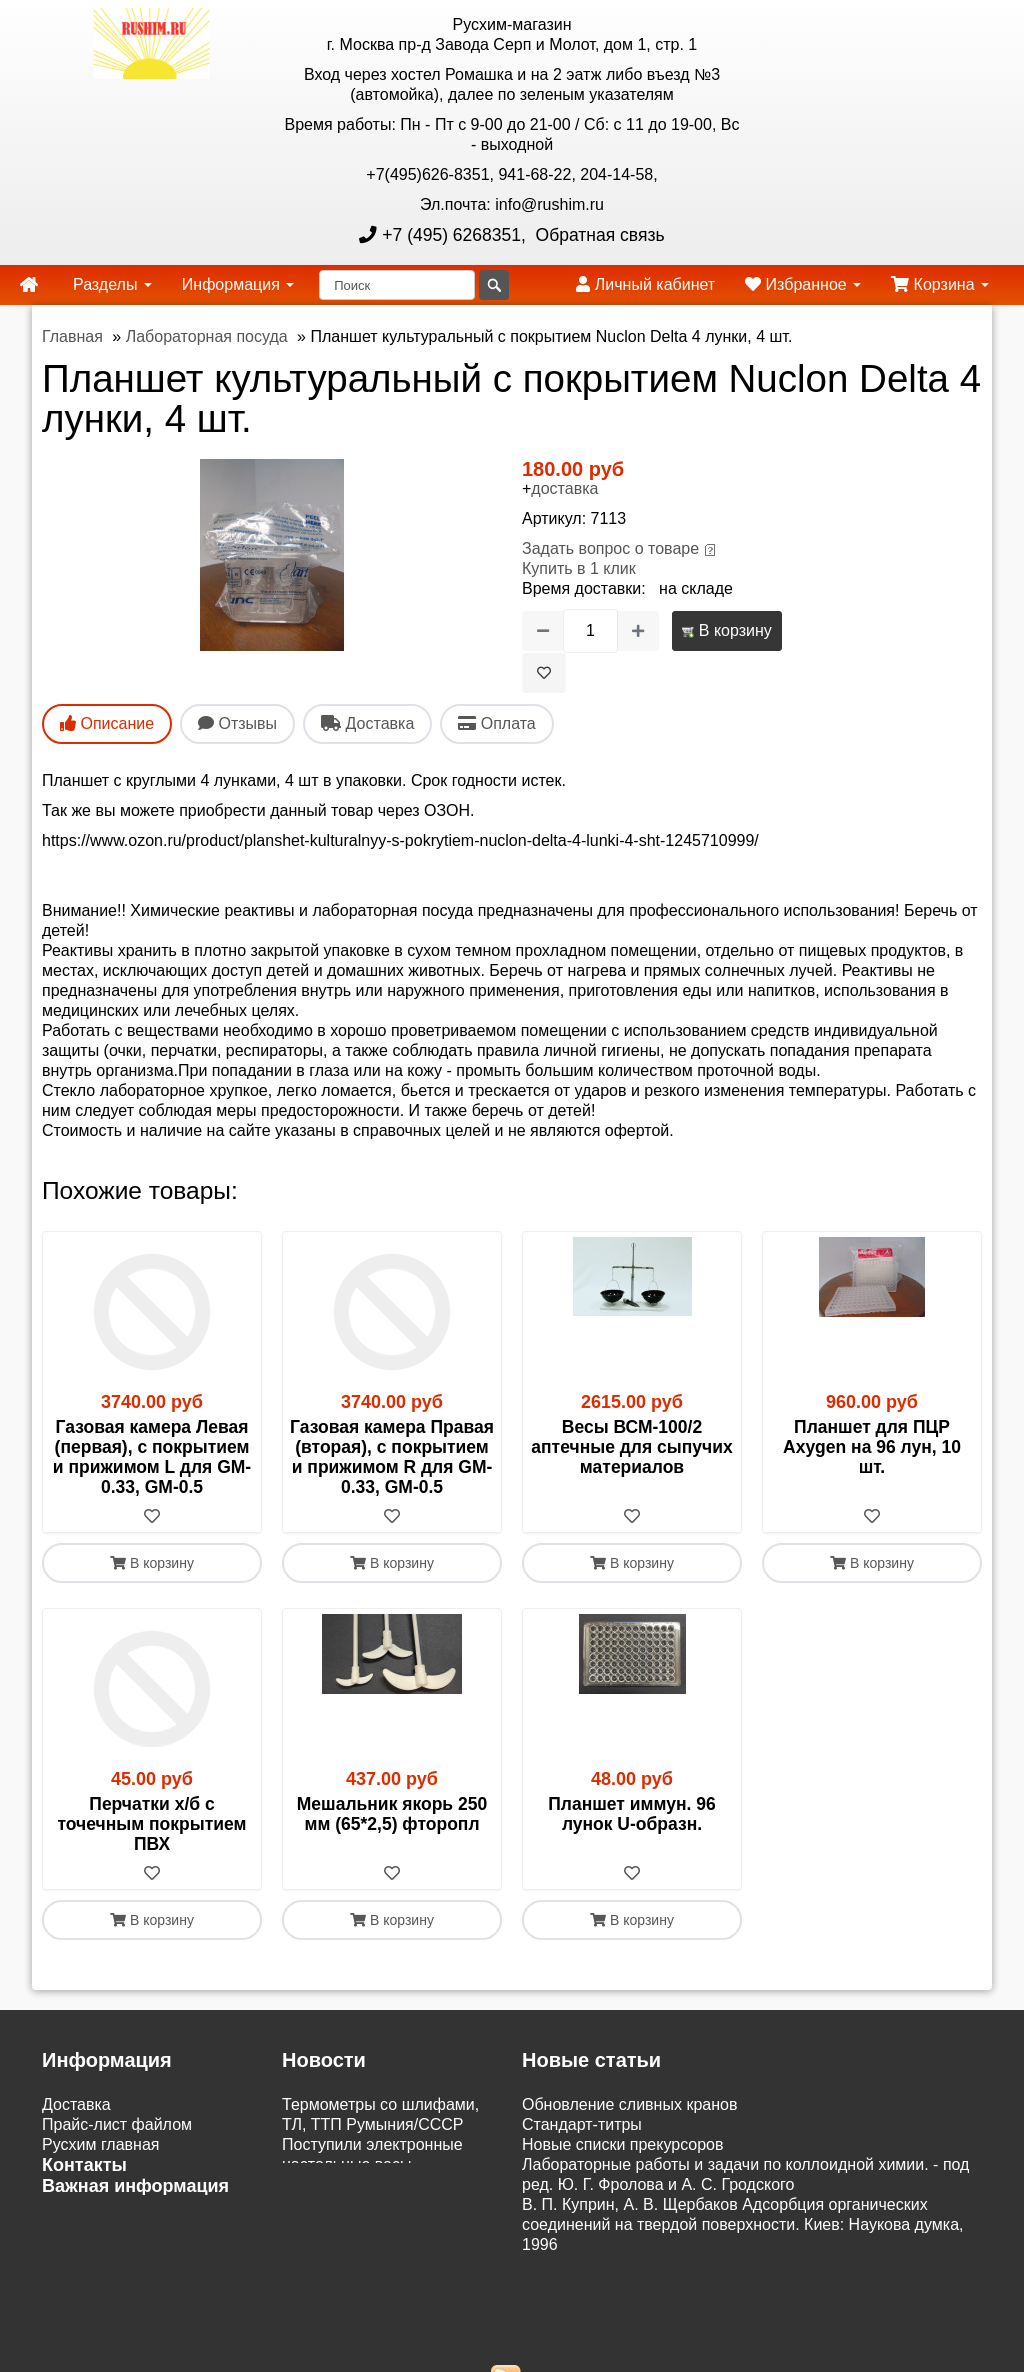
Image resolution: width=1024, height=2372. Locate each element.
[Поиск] (397, 285)
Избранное (803, 284)
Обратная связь (598, 235)
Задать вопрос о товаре (610, 548)
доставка (564, 488)
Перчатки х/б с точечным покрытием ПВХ (152, 1824)
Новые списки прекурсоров (623, 2144)
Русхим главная (101, 2144)
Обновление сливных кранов (629, 2104)
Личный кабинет (645, 284)
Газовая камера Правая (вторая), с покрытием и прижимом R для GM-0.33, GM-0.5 (392, 1457)
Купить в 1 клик (579, 568)
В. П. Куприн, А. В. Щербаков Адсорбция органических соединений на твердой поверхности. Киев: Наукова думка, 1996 (742, 2224)
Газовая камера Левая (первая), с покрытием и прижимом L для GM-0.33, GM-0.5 (152, 1457)
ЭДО (59, 2227)
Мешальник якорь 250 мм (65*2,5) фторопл (392, 1814)
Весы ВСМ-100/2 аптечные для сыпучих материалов (631, 1447)
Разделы (112, 284)
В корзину (726, 630)
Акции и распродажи (118, 2267)
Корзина (940, 284)
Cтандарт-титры (582, 2124)
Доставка (76, 2104)
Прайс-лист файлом (117, 2124)
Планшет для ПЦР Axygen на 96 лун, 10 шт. (872, 1447)
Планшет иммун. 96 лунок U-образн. (631, 1814)
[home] (29, 285)
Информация (238, 284)
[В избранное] (544, 673)
